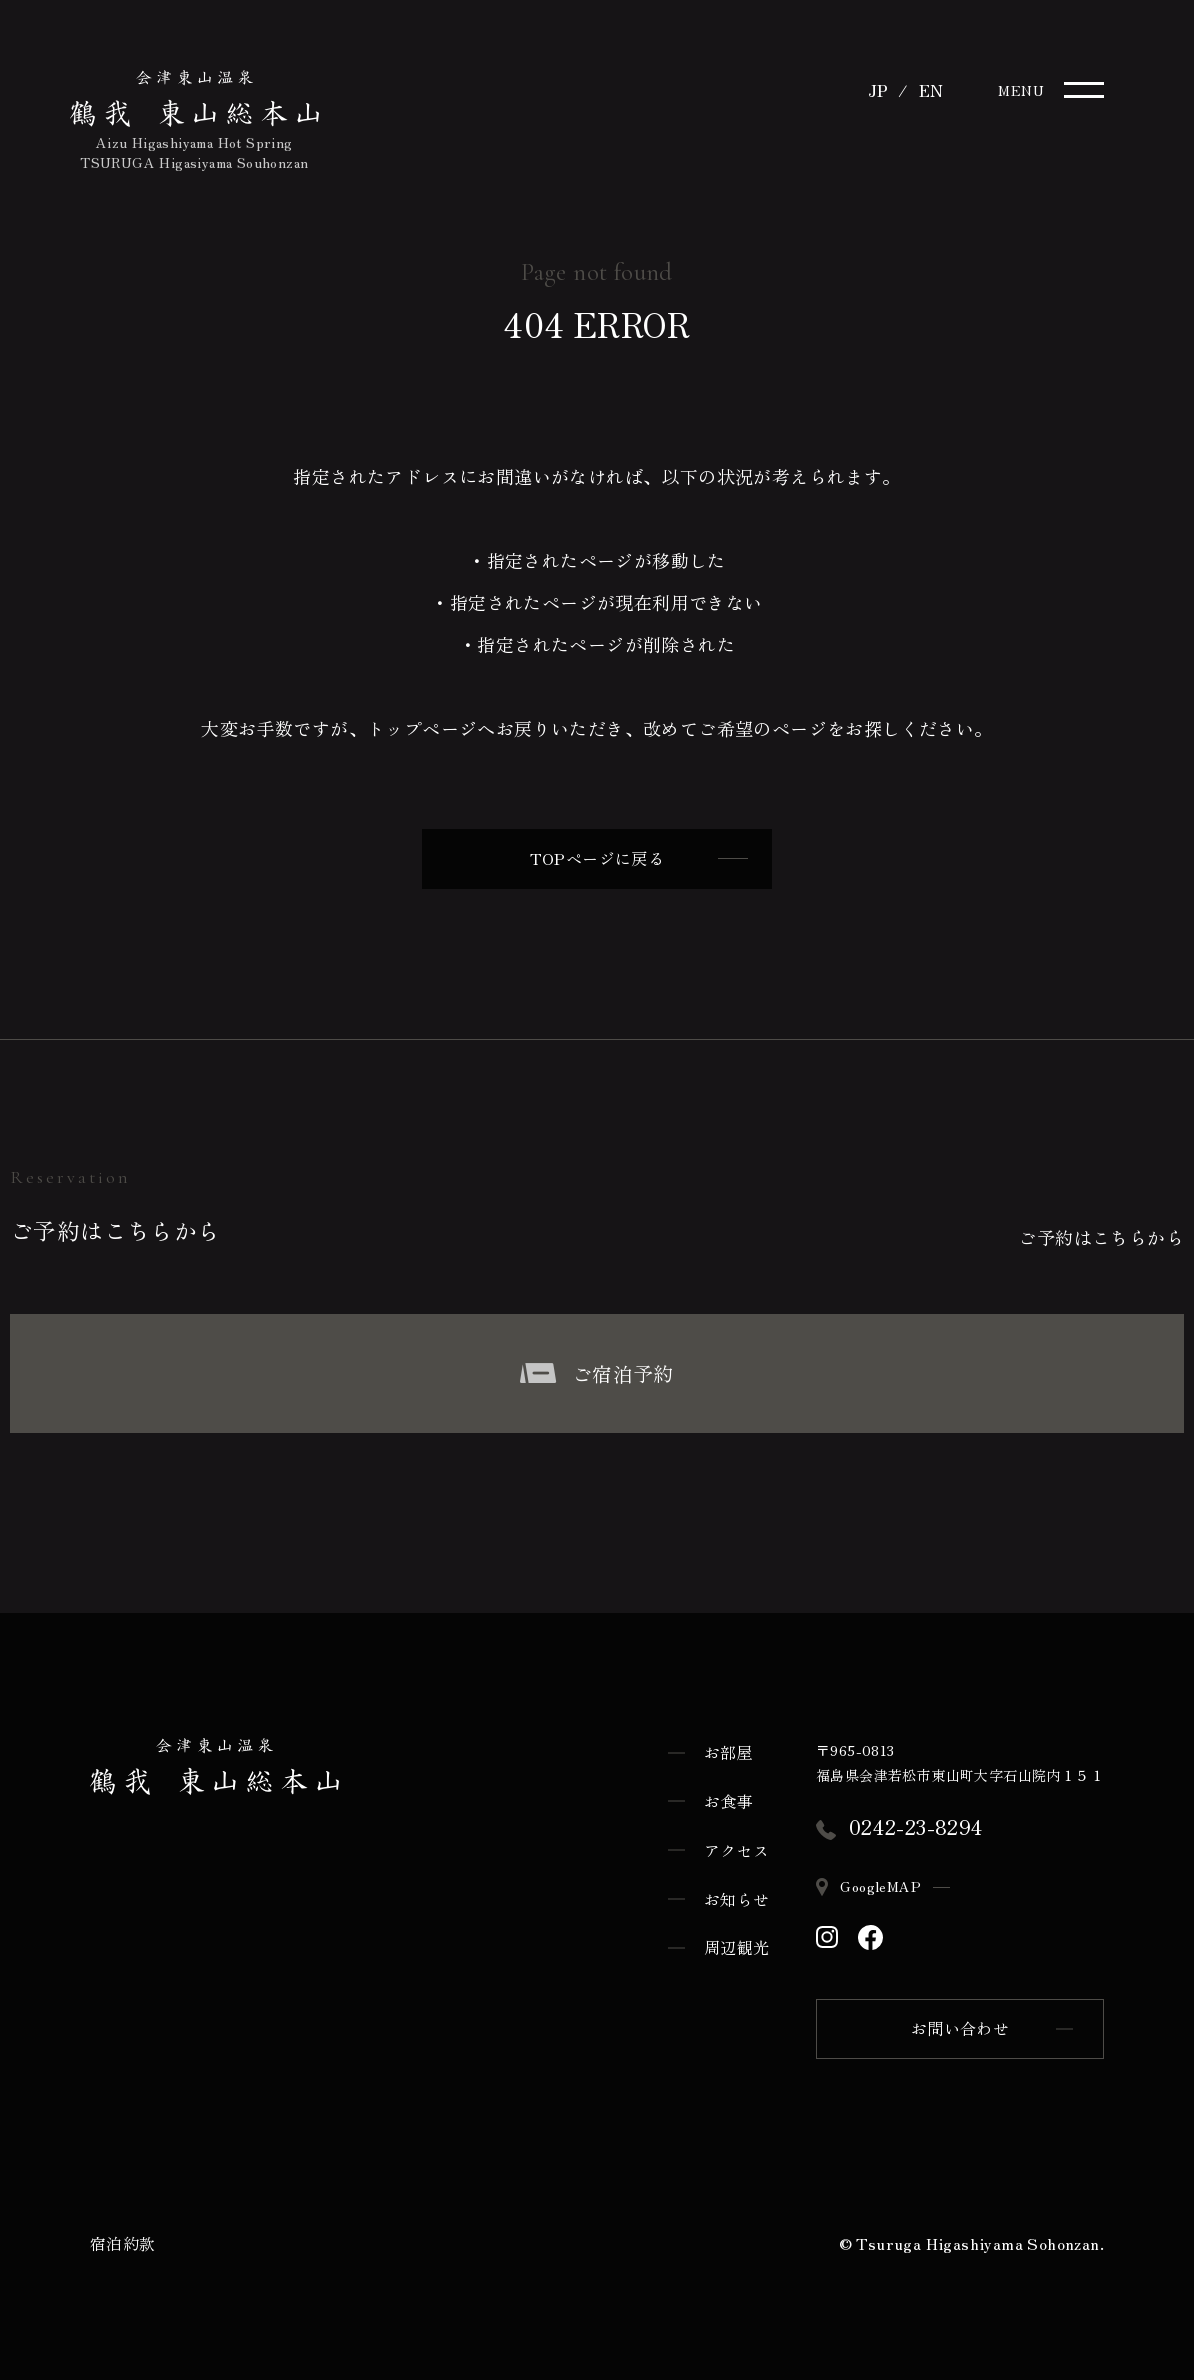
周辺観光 (737, 1944)
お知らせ (737, 1895)
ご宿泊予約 (596, 1369)
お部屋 (728, 1749)
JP (878, 90)
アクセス (737, 1846)
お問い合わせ (960, 2026)
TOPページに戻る (639, 860)
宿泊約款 (123, 2240)
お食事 (728, 1798)
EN (931, 90)
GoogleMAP (883, 1883)
